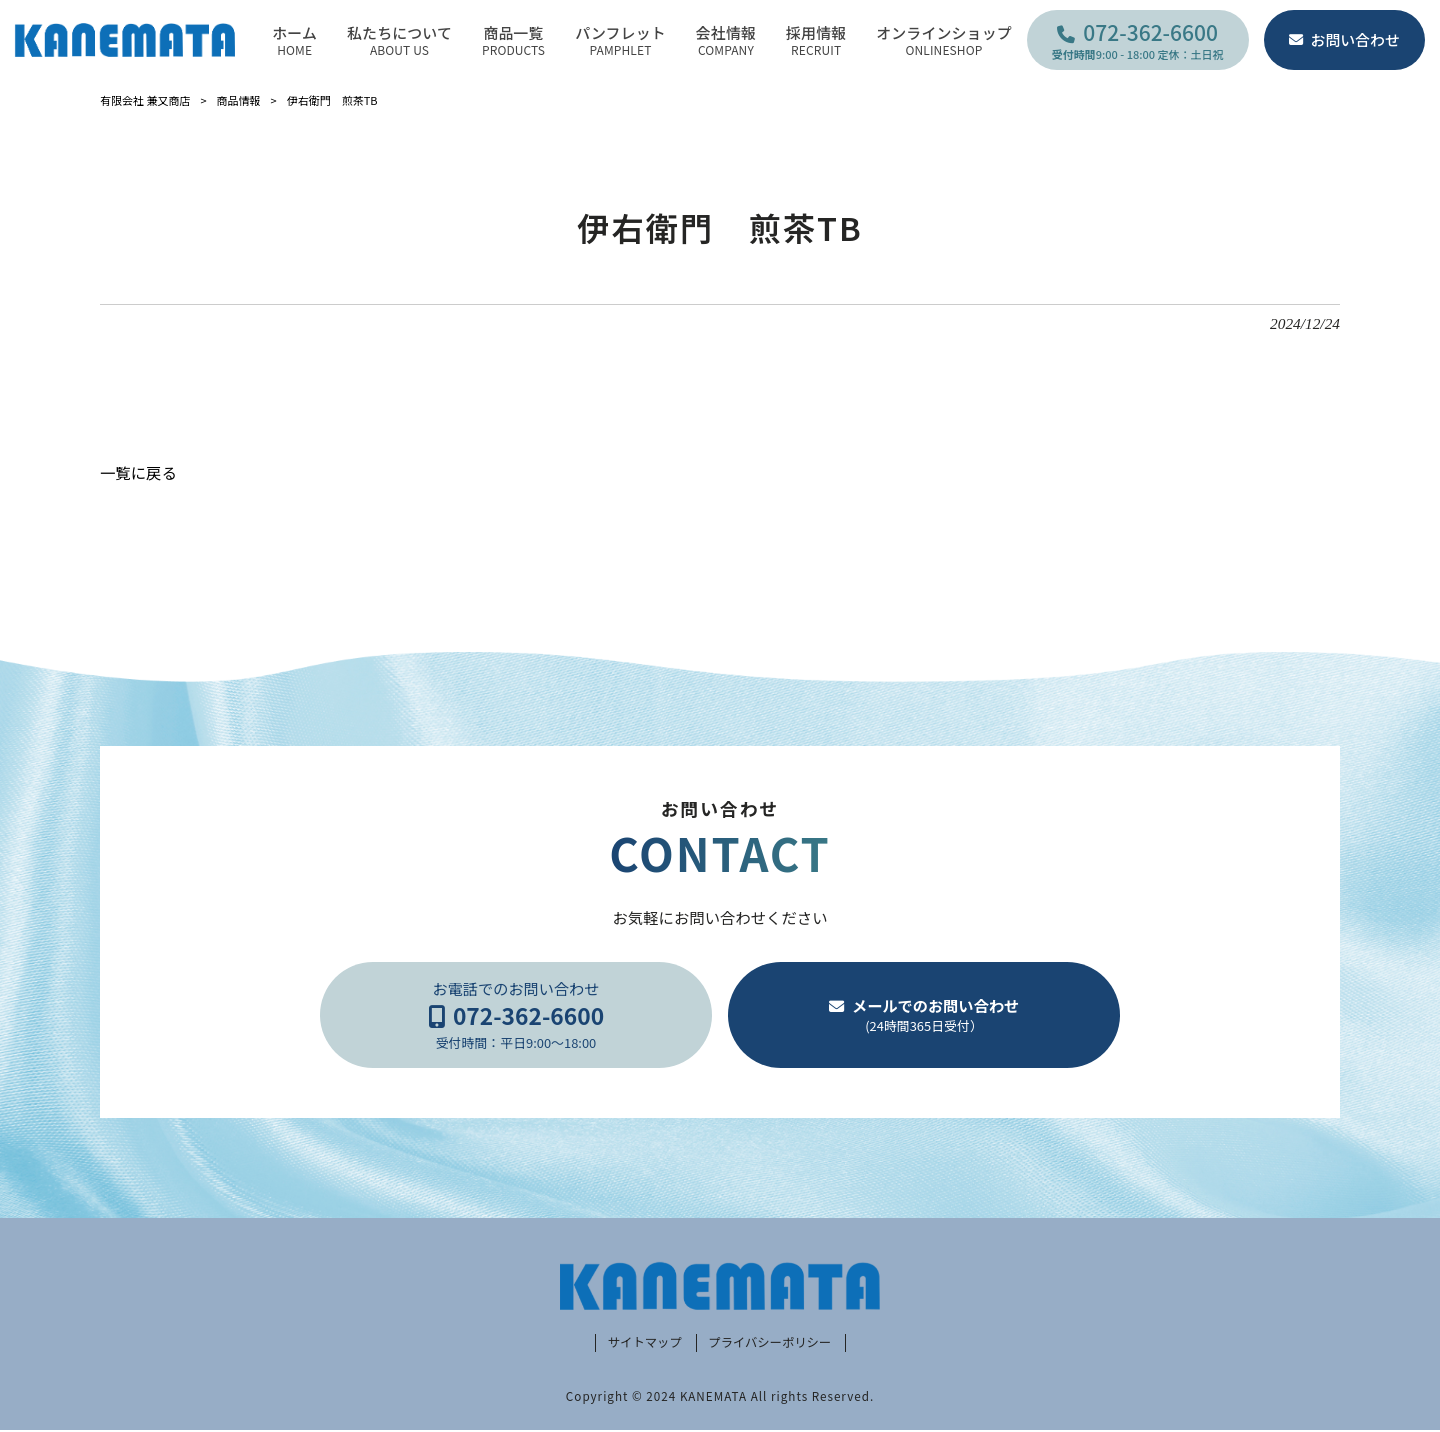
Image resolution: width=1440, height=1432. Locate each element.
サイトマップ (639, 1344)
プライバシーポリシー (772, 1344)
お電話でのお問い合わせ (516, 1015)
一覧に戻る (138, 472)
